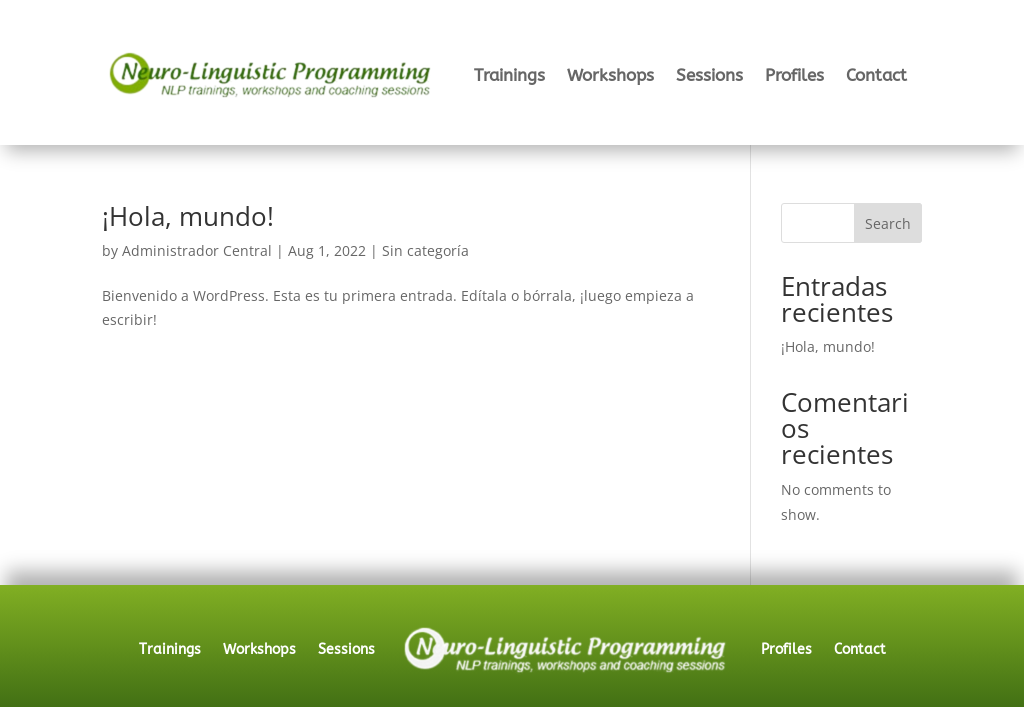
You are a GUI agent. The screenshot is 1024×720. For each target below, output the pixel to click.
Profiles (794, 75)
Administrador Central (197, 250)
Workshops (610, 75)
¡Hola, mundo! (188, 216)
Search (888, 223)
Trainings (509, 75)
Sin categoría (425, 250)
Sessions (709, 75)
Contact (876, 75)
